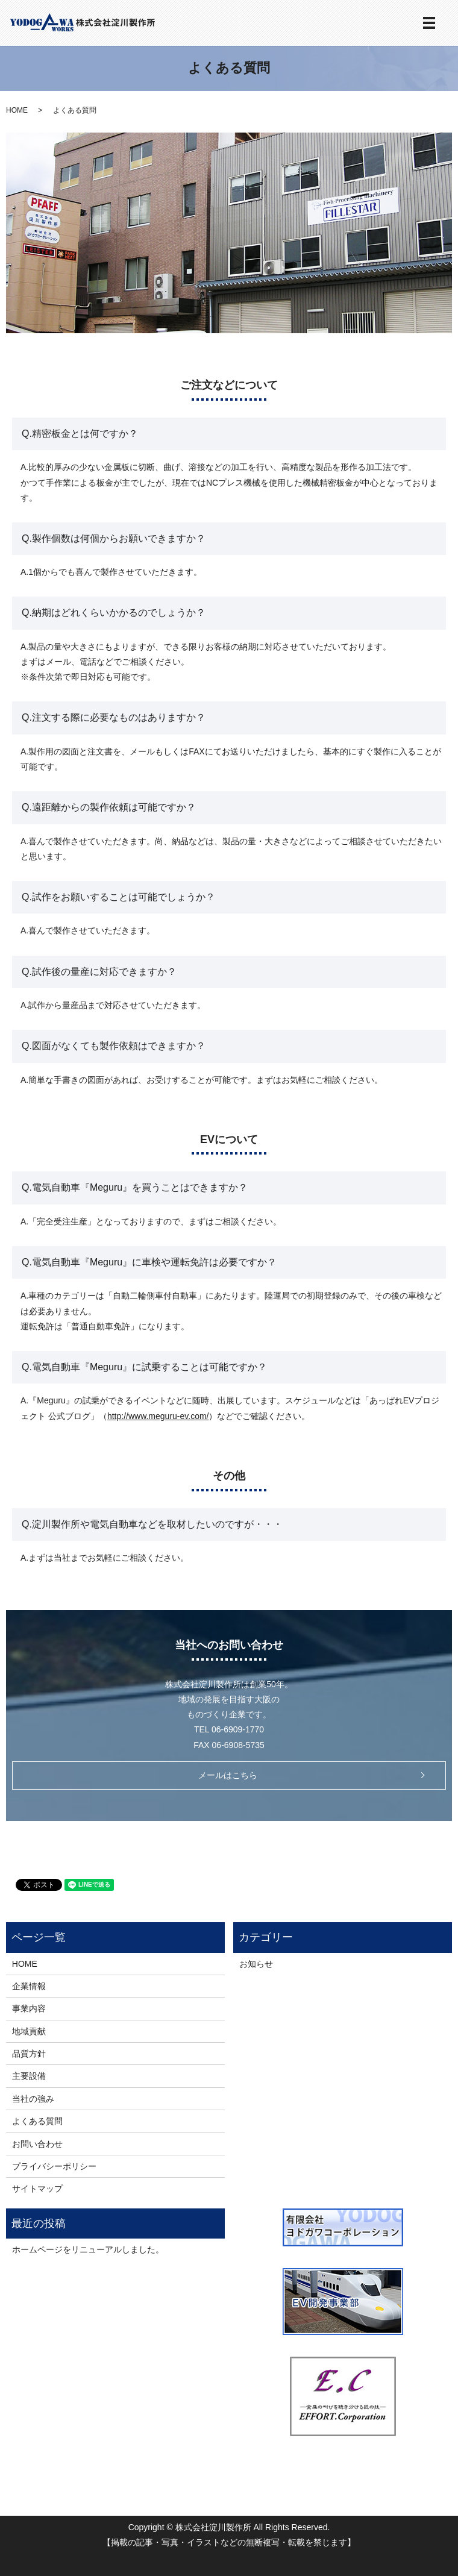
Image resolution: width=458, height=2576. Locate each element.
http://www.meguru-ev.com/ (158, 1416)
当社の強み (33, 2099)
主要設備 (29, 2076)
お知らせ (256, 1964)
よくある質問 (37, 2121)
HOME (17, 110)
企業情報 (29, 1986)
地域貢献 (29, 2031)
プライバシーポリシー (54, 2166)
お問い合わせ (37, 2144)
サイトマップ (37, 2188)
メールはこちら (227, 1775)
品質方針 (29, 2053)
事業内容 (29, 2008)
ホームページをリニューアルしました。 (88, 2249)
